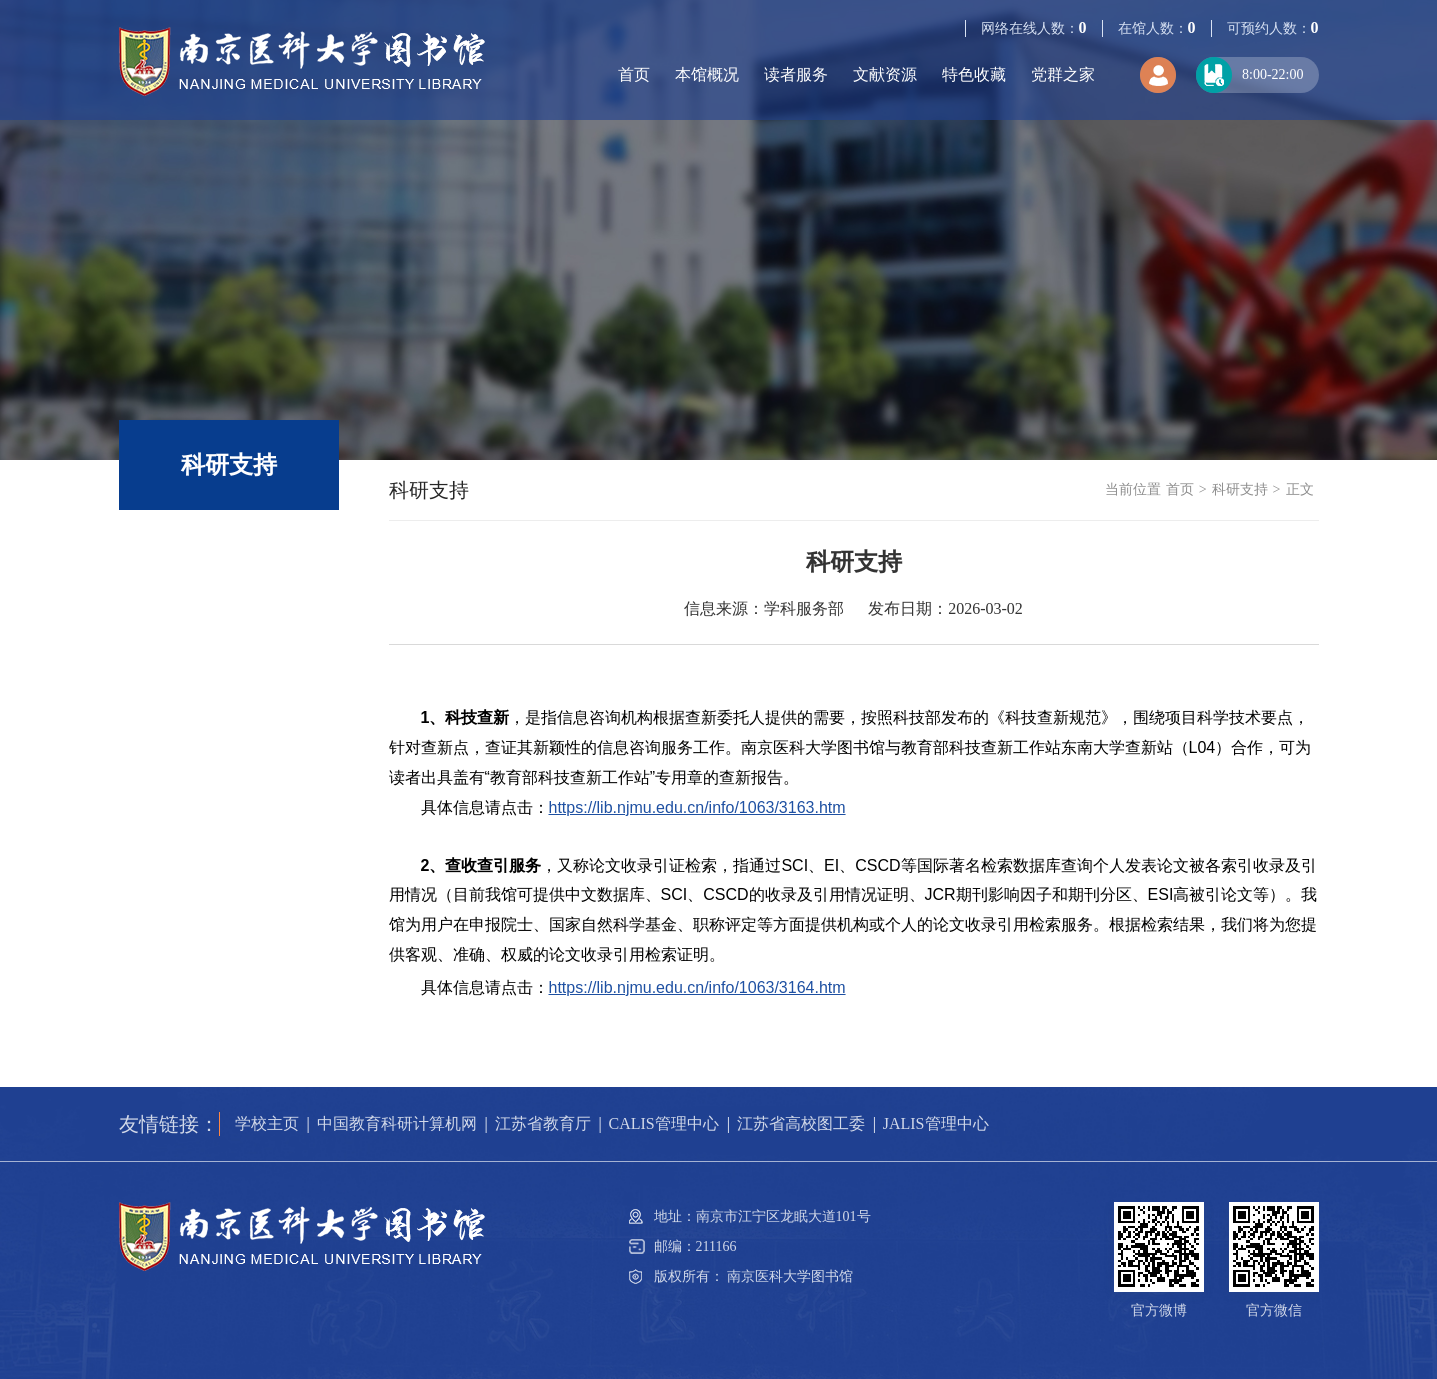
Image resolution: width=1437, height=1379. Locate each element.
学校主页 (267, 1123)
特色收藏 (974, 74)
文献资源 (885, 74)
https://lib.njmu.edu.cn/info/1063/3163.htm (697, 807)
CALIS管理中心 (664, 1123)
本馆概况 (707, 74)
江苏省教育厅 (543, 1123)
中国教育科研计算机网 (397, 1123)
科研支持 (1240, 489)
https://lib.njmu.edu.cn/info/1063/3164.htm (697, 987)
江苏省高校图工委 (801, 1123)
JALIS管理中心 (936, 1123)
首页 (634, 74)
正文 (1300, 489)
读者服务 (796, 74)
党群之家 (1063, 74)
